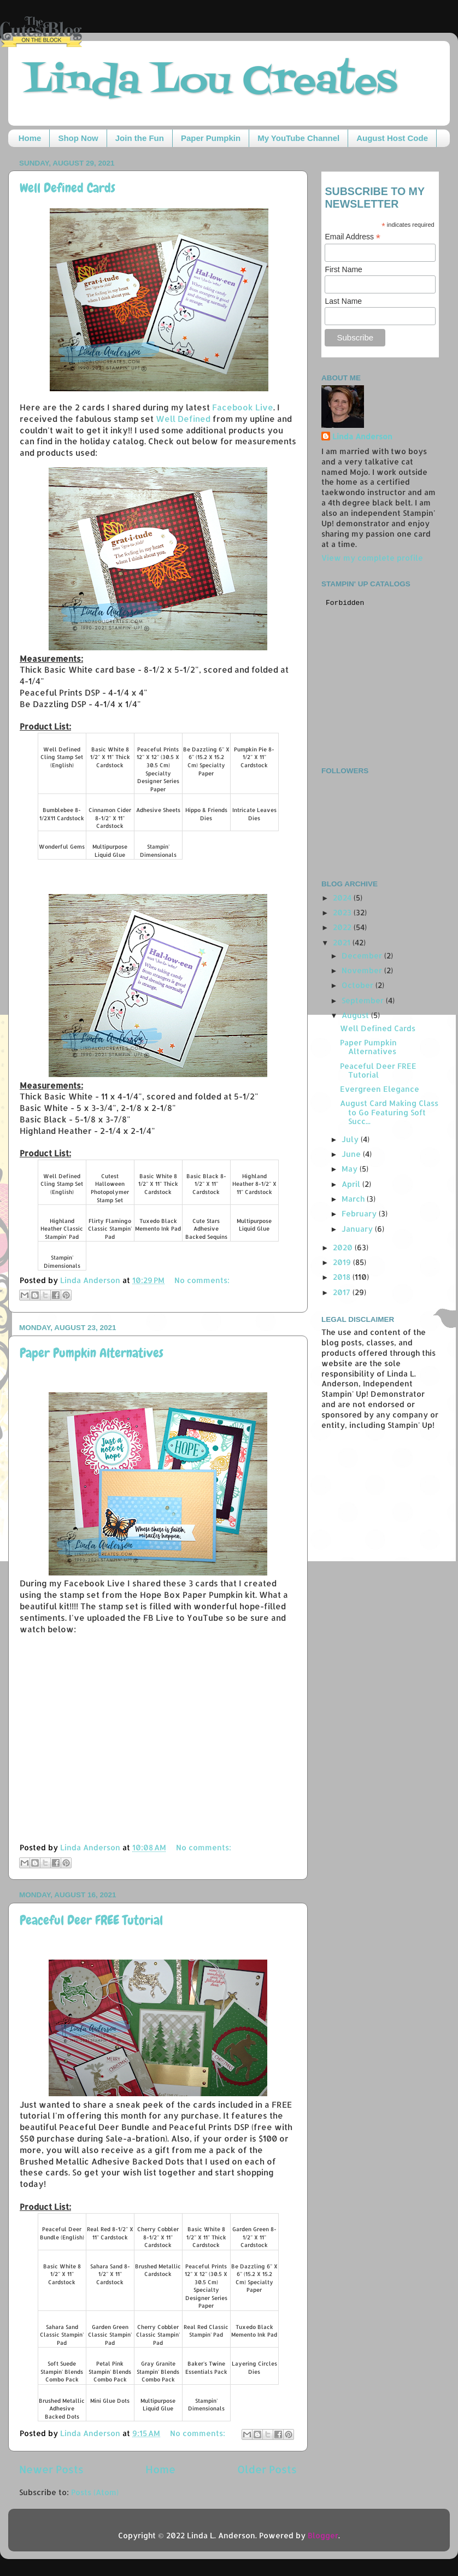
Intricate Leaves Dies (254, 814)
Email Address (352, 237)
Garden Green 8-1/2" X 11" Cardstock (254, 2237)
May (351, 1168)
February (360, 1213)
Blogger (323, 2535)
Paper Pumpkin (210, 138)
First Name (343, 269)
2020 (344, 1247)
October (358, 985)
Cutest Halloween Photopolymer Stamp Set (110, 1188)
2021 (343, 942)
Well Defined (183, 419)
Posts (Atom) (95, 2492)
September (364, 1000)
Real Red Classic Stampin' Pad (206, 2331)
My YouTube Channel (298, 138)
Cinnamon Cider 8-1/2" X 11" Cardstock (110, 818)
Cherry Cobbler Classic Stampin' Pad (158, 2334)
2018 (343, 1276)
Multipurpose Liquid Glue (109, 850)
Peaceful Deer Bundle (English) (62, 2233)
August (356, 1015)
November (363, 970)
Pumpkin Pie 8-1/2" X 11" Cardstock (254, 757)
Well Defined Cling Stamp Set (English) (61, 757)
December (363, 955)
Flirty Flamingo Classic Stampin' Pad (110, 1228)
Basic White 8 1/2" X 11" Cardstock (62, 2274)
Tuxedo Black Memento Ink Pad (158, 1225)
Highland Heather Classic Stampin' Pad (61, 1228)
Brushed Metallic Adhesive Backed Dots (62, 2408)
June (352, 1153)
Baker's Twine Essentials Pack (206, 2367)
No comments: (202, 1280)
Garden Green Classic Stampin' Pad (110, 2334)
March (354, 1198)
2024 (343, 897)
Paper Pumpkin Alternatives (91, 1352)
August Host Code (392, 138)
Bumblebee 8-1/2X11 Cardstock (61, 814)
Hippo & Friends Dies (206, 814)
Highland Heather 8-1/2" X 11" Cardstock (254, 1184)
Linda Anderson (362, 436)
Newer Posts (51, 2469)
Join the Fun (139, 138)
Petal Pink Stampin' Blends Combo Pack (110, 2371)
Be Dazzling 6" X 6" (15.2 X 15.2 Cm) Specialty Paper (206, 761)
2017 (343, 1292)
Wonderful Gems (62, 846)
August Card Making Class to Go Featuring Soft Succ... (389, 1111)
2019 (343, 1262)
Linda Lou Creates (211, 82)
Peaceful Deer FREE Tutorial (91, 1920)
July (351, 1139)
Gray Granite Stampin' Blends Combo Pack (158, 2371)
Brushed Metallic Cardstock (158, 2270)
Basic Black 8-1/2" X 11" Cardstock (206, 1184)
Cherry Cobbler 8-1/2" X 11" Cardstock (158, 2237)
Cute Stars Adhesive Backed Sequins (206, 1228)
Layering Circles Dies (254, 2367)
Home (30, 138)
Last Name (343, 301)
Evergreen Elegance (379, 1088)
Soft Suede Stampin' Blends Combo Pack (61, 2371)
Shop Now (78, 138)
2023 (343, 912)
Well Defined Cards (67, 187)
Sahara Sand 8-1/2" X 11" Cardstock (110, 2274)
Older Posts (267, 2469)
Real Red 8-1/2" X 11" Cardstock (110, 2233)
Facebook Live (242, 407)
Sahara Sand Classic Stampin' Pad (62, 2334)
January (358, 1228)
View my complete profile (372, 557)
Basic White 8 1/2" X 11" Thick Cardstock (110, 757)
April (352, 1184)
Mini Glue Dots (110, 2400)
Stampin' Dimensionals (158, 850)
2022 (343, 927)
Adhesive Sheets (158, 810)
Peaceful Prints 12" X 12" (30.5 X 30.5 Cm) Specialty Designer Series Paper (158, 769)
